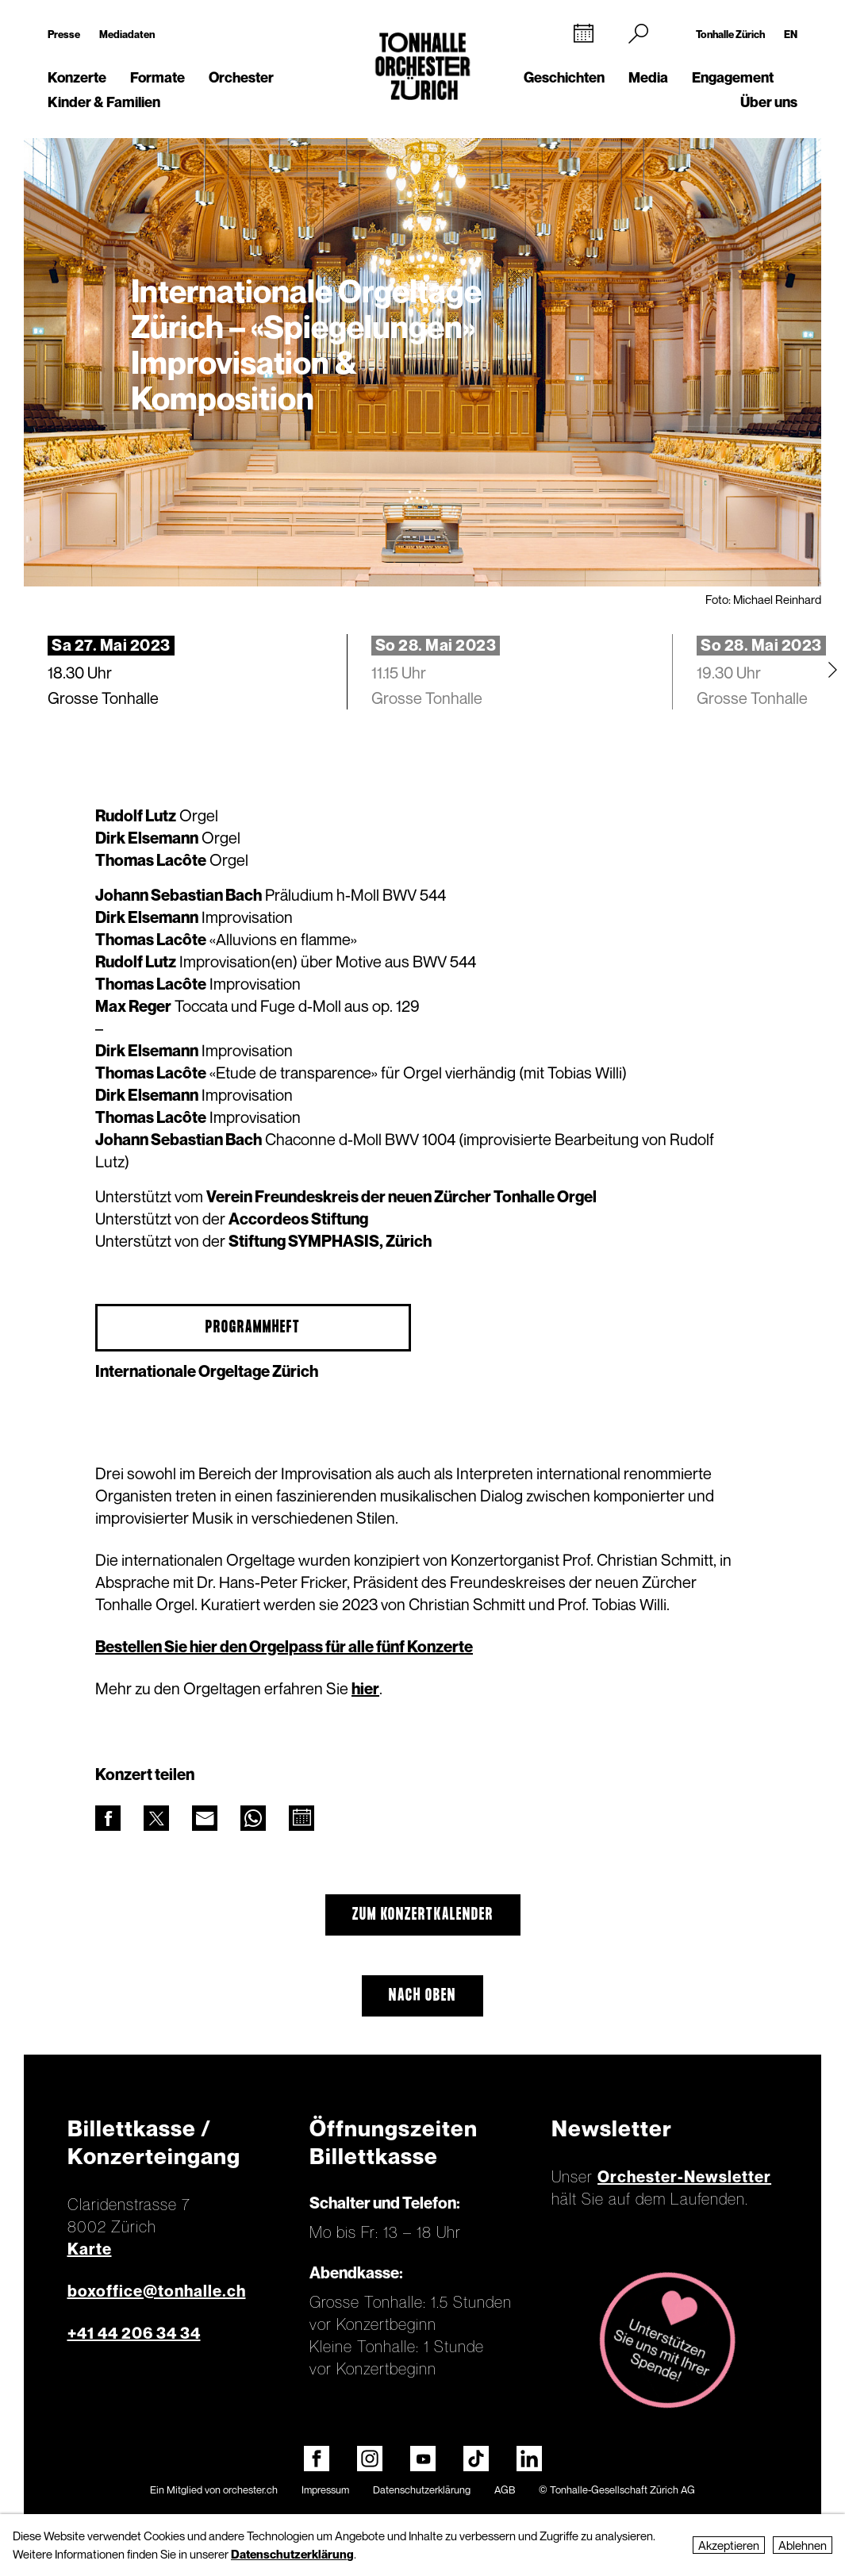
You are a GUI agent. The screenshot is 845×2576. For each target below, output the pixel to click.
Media (648, 77)
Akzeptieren (728, 2545)
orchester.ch (250, 2489)
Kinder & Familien (104, 102)
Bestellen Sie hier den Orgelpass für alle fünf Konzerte (284, 1646)
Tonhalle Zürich (730, 34)
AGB (504, 2489)
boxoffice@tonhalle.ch (156, 2291)
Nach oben (422, 1995)
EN (790, 34)
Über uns (768, 102)
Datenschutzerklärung (422, 2489)
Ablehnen (802, 2545)
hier (365, 1688)
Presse (64, 34)
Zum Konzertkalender (423, 1914)
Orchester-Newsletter (684, 2176)
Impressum (325, 2489)
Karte (89, 2249)
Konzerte (77, 77)
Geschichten (564, 77)
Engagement (733, 77)
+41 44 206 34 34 (134, 2333)
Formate (157, 77)
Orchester (241, 77)
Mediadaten (127, 34)
